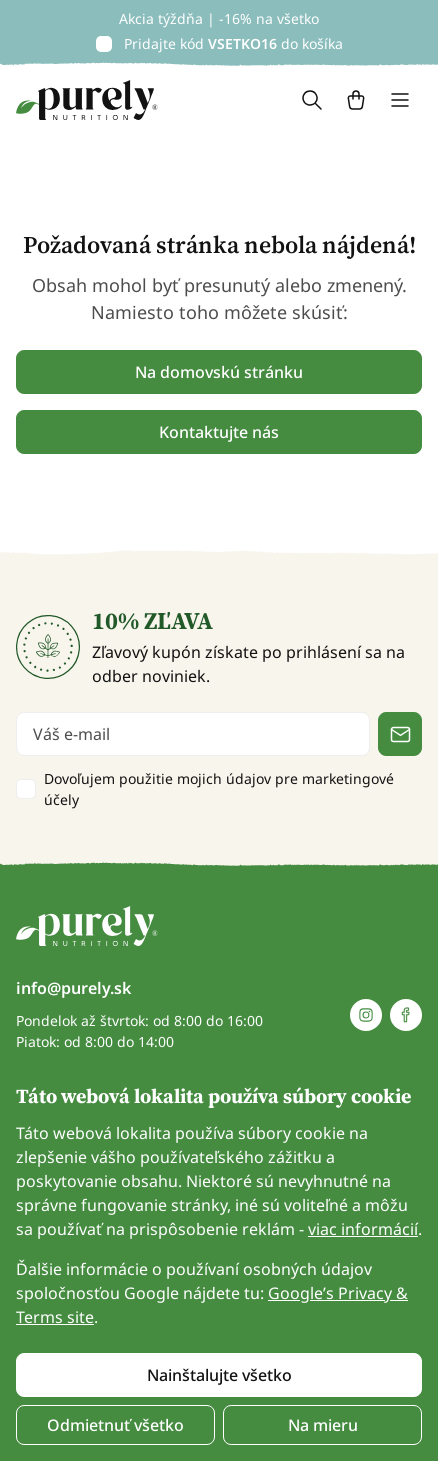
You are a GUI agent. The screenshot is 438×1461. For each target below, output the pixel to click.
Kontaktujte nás (219, 432)
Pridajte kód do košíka (233, 43)
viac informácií (363, 1229)
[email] (193, 734)
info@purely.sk (73, 988)
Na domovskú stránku (219, 372)
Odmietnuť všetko (115, 1425)
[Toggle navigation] (400, 100)
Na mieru (323, 1425)
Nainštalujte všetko (219, 1375)
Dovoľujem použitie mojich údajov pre (219, 789)
